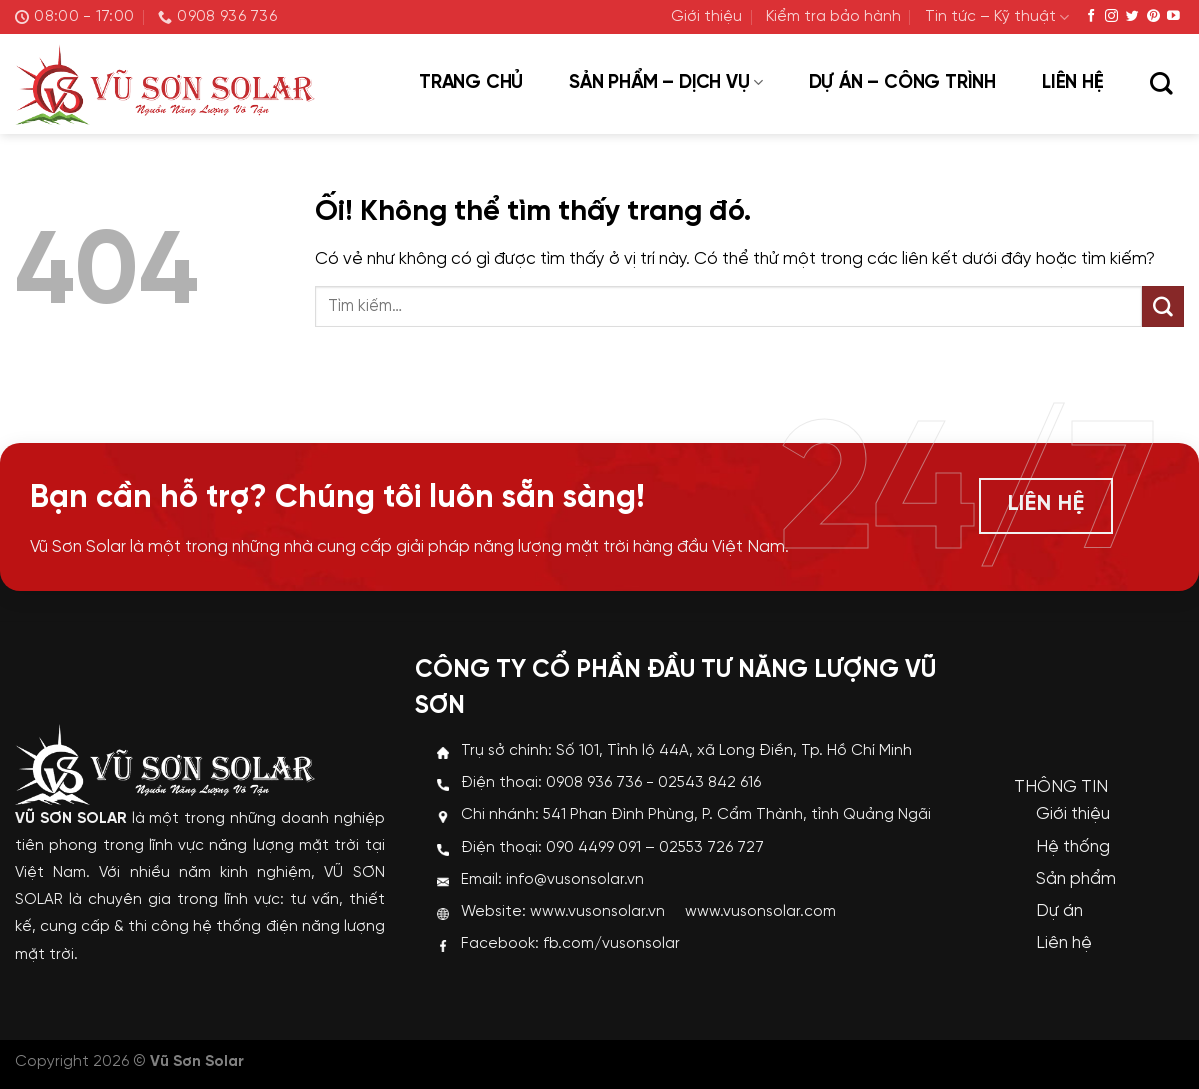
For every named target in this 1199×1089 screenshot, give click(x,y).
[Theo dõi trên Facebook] (1091, 16)
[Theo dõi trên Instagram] (1111, 16)
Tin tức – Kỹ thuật (997, 17)
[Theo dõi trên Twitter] (1132, 16)
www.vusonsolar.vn (597, 912)
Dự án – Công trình (902, 83)
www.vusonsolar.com (760, 912)
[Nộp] (1163, 307)
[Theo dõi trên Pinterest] (1153, 16)
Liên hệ (1073, 83)
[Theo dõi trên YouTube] (1173, 16)
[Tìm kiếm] (1161, 85)
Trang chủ (471, 83)
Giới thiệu (706, 17)
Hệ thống (1073, 847)
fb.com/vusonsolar (611, 944)
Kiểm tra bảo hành (833, 17)
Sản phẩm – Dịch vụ (665, 83)
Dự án (1059, 911)
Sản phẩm (1076, 879)
